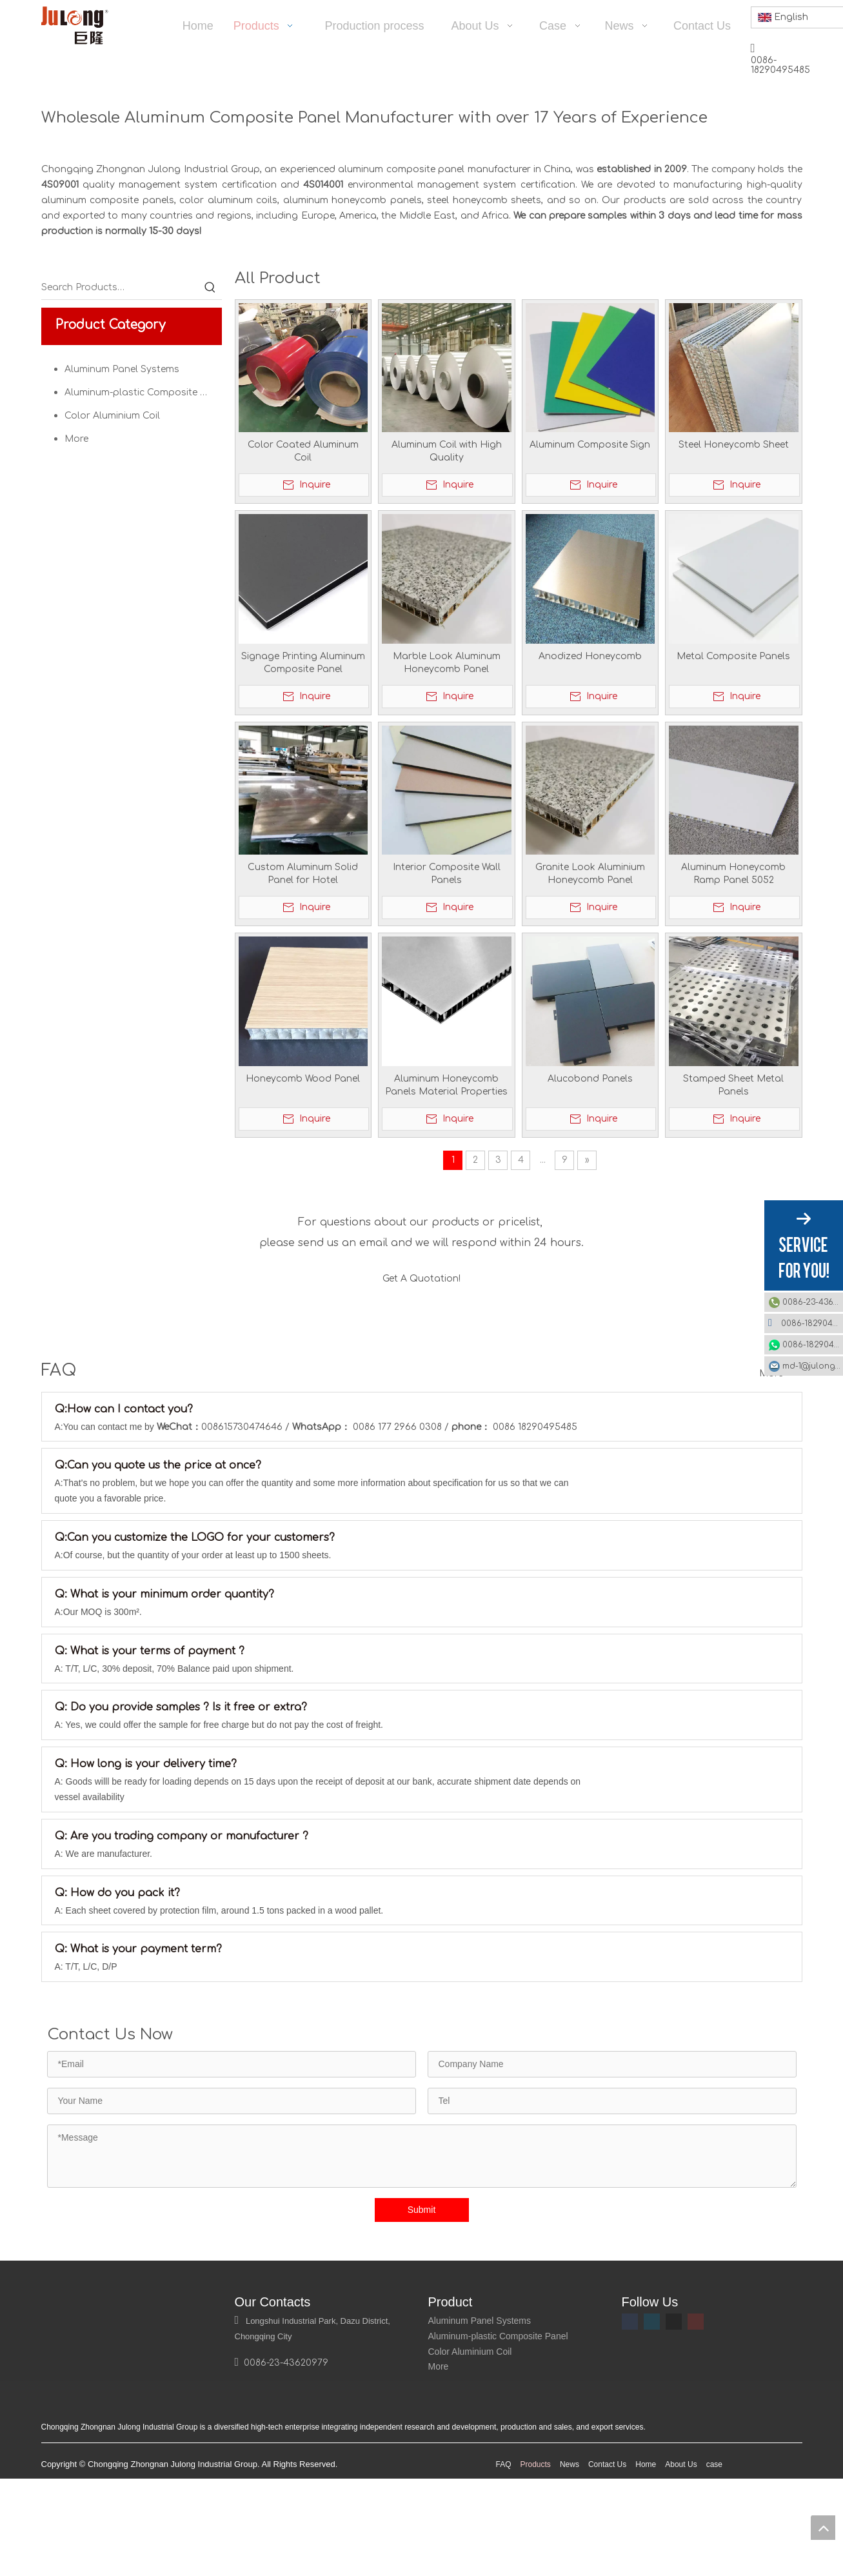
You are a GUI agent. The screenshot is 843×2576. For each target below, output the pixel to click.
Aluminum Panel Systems (121, 369)
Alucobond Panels (590, 1079)
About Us (681, 2568)
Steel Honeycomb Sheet (734, 445)
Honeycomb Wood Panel (303, 1079)
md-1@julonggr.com (812, 1366)
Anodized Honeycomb (590, 656)
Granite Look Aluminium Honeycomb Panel (590, 873)
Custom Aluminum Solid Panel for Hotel (303, 873)
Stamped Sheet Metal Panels (733, 1085)
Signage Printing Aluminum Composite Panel (303, 662)
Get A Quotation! (421, 1282)
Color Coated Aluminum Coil (303, 451)
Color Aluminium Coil (112, 416)
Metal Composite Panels (733, 656)
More (76, 439)
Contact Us (607, 2568)
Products (536, 2568)
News (569, 2568)
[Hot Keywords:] (210, 287)
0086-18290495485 (812, 1323)
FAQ (503, 2568)
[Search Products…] (120, 287)
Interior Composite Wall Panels (447, 873)
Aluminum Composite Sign (590, 445)
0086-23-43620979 (812, 1302)
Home (645, 2568)
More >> (777, 1402)
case (714, 2568)
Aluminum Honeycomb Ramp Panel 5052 (733, 873)
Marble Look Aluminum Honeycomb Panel (447, 662)
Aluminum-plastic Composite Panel (143, 392)
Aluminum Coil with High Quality (447, 451)
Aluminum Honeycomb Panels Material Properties (446, 1085)
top (823, 2527)
